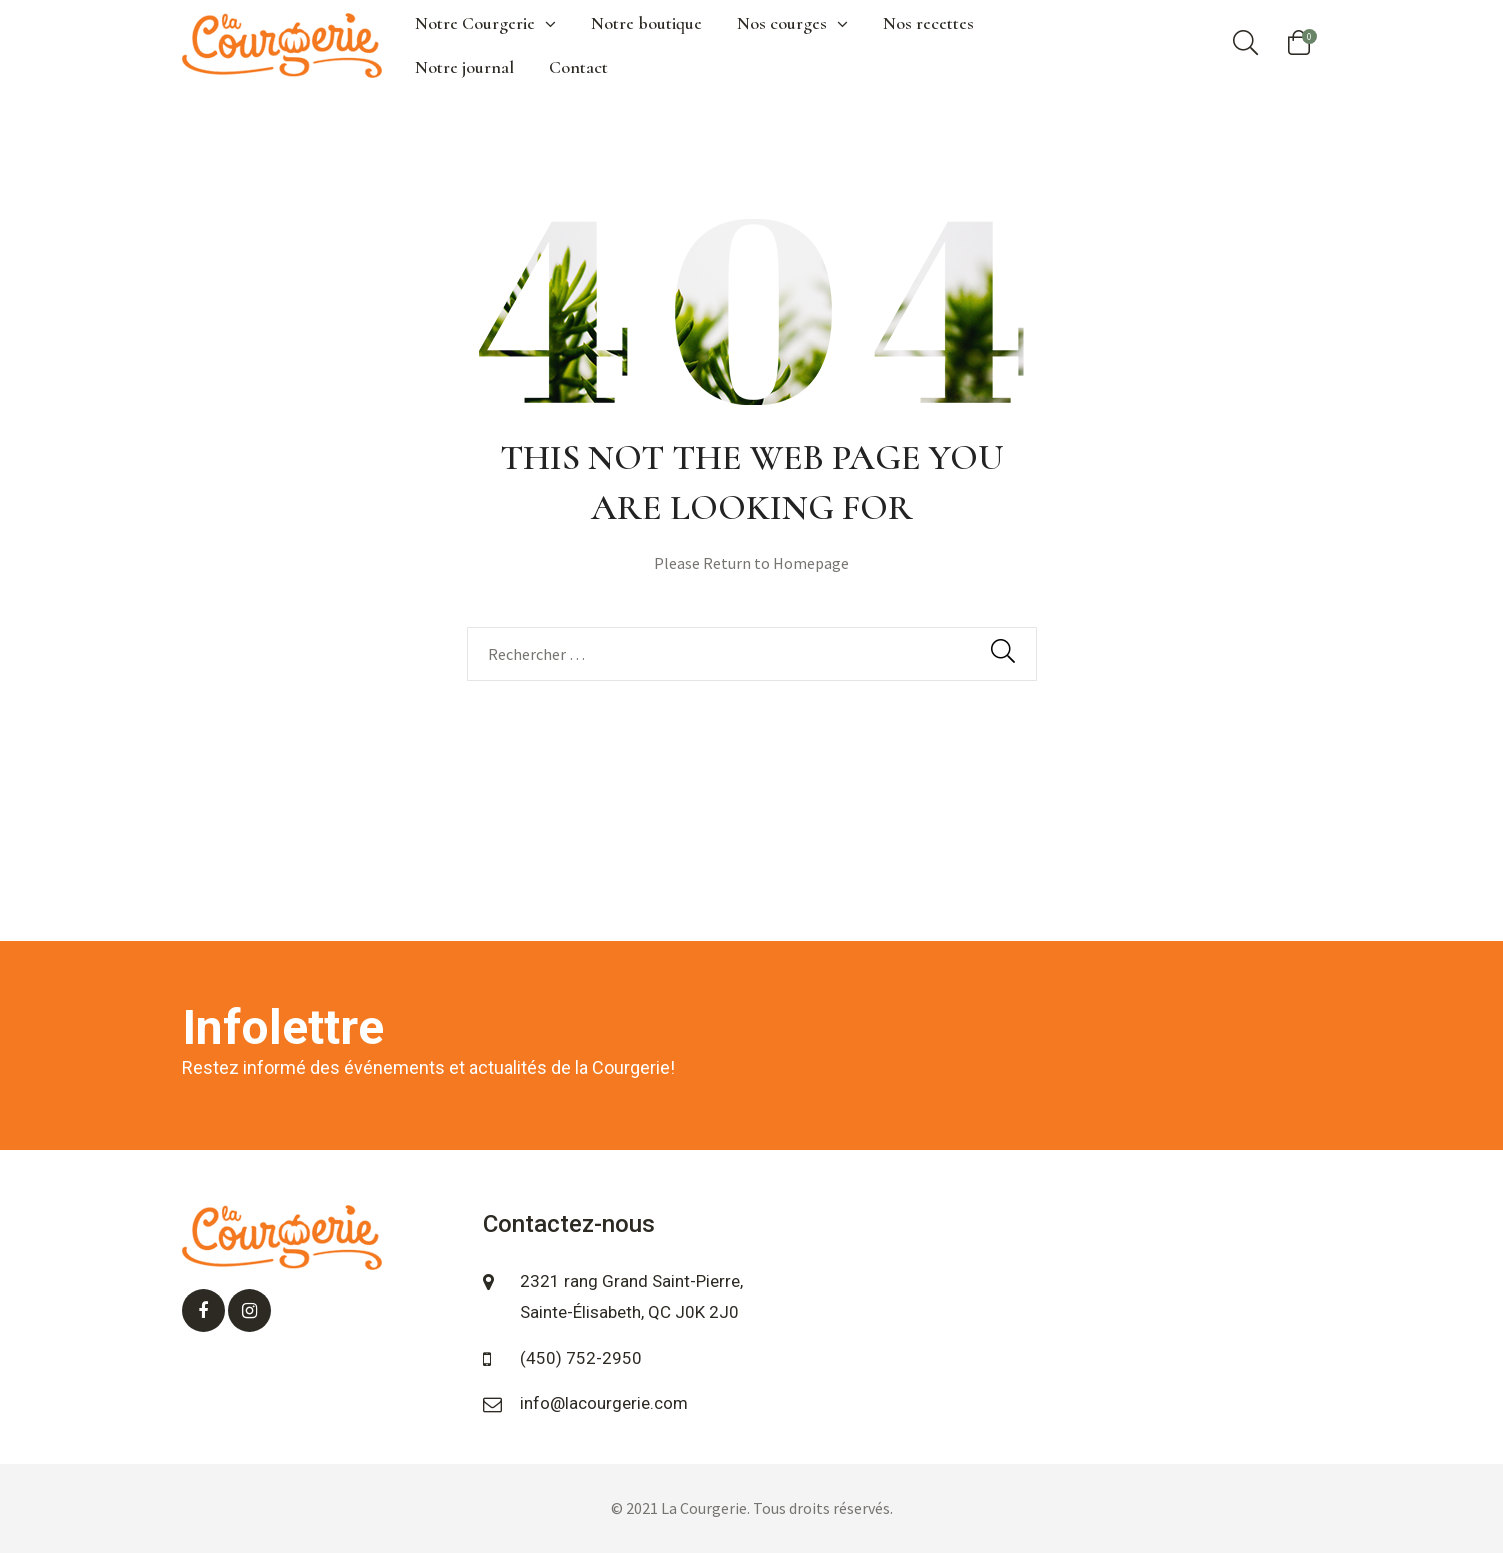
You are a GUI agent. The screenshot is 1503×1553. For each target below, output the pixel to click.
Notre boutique (646, 23)
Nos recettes (928, 23)
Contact (578, 67)
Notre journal (464, 67)
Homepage (811, 563)
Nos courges (792, 23)
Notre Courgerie (485, 23)
